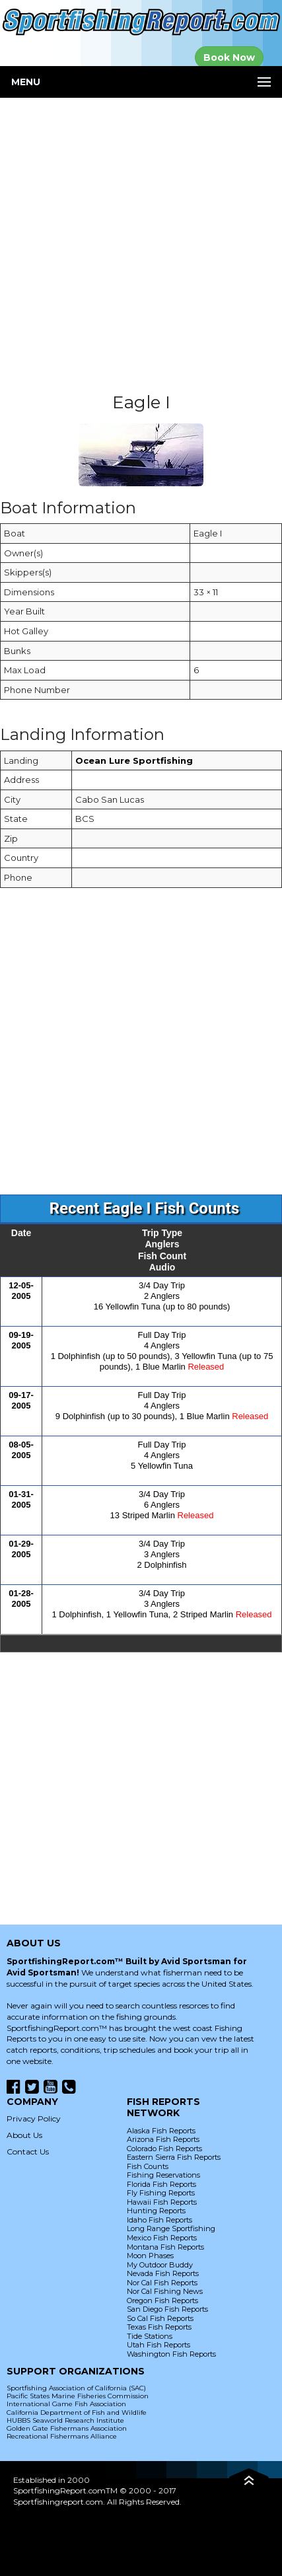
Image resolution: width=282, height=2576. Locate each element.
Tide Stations (149, 2336)
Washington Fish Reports (171, 2354)
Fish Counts (147, 2166)
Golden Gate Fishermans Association (67, 2428)
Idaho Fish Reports (159, 2220)
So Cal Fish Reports (160, 2318)
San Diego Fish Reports (167, 2309)
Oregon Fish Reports (162, 2300)
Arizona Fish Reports (163, 2139)
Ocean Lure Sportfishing (134, 760)
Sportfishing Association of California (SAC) (76, 2388)
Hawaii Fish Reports (162, 2202)
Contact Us (28, 2151)
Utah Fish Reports (158, 2344)
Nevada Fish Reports (163, 2273)
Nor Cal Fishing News (165, 2291)
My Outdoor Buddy (160, 2264)
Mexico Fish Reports (162, 2237)
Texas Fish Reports (159, 2327)
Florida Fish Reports (161, 2184)
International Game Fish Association (66, 2404)
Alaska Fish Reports (161, 2130)
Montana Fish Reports (165, 2247)
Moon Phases (150, 2255)
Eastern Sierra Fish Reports (174, 2157)
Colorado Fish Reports (164, 2148)
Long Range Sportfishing (171, 2228)
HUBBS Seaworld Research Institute (65, 2420)
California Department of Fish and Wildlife (77, 2412)
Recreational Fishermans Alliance (62, 2436)
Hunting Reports (156, 2210)
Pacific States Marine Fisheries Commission (78, 2396)
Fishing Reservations (163, 2175)
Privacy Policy (34, 2118)
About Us (24, 2135)
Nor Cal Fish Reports (162, 2282)
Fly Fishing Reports (161, 2192)
